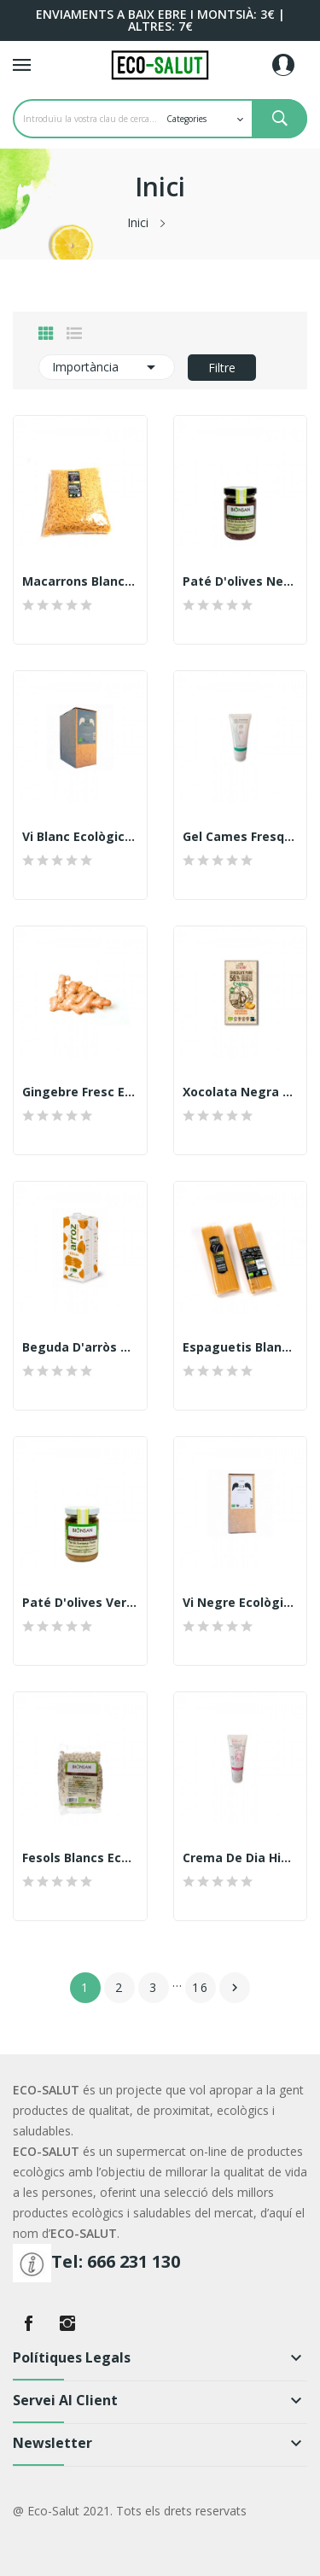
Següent (234, 1987)
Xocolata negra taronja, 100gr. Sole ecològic (241, 1092)
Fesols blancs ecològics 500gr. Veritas (80, 1858)
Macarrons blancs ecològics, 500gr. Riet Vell (80, 581)
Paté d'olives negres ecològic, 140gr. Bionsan (241, 581)
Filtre (222, 367)
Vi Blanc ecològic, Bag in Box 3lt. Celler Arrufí (80, 836)
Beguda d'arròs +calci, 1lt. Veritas (80, 1347)
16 (200, 1987)
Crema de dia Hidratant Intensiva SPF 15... (241, 1858)
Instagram (67, 2323)
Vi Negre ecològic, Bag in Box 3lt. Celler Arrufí (241, 1602)
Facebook (28, 2323)
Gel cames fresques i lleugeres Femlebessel (241, 836)
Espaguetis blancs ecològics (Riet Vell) (241, 1347)
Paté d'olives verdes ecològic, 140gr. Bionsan (80, 1602)
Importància (106, 367)
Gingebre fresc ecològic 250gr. (80, 1092)
